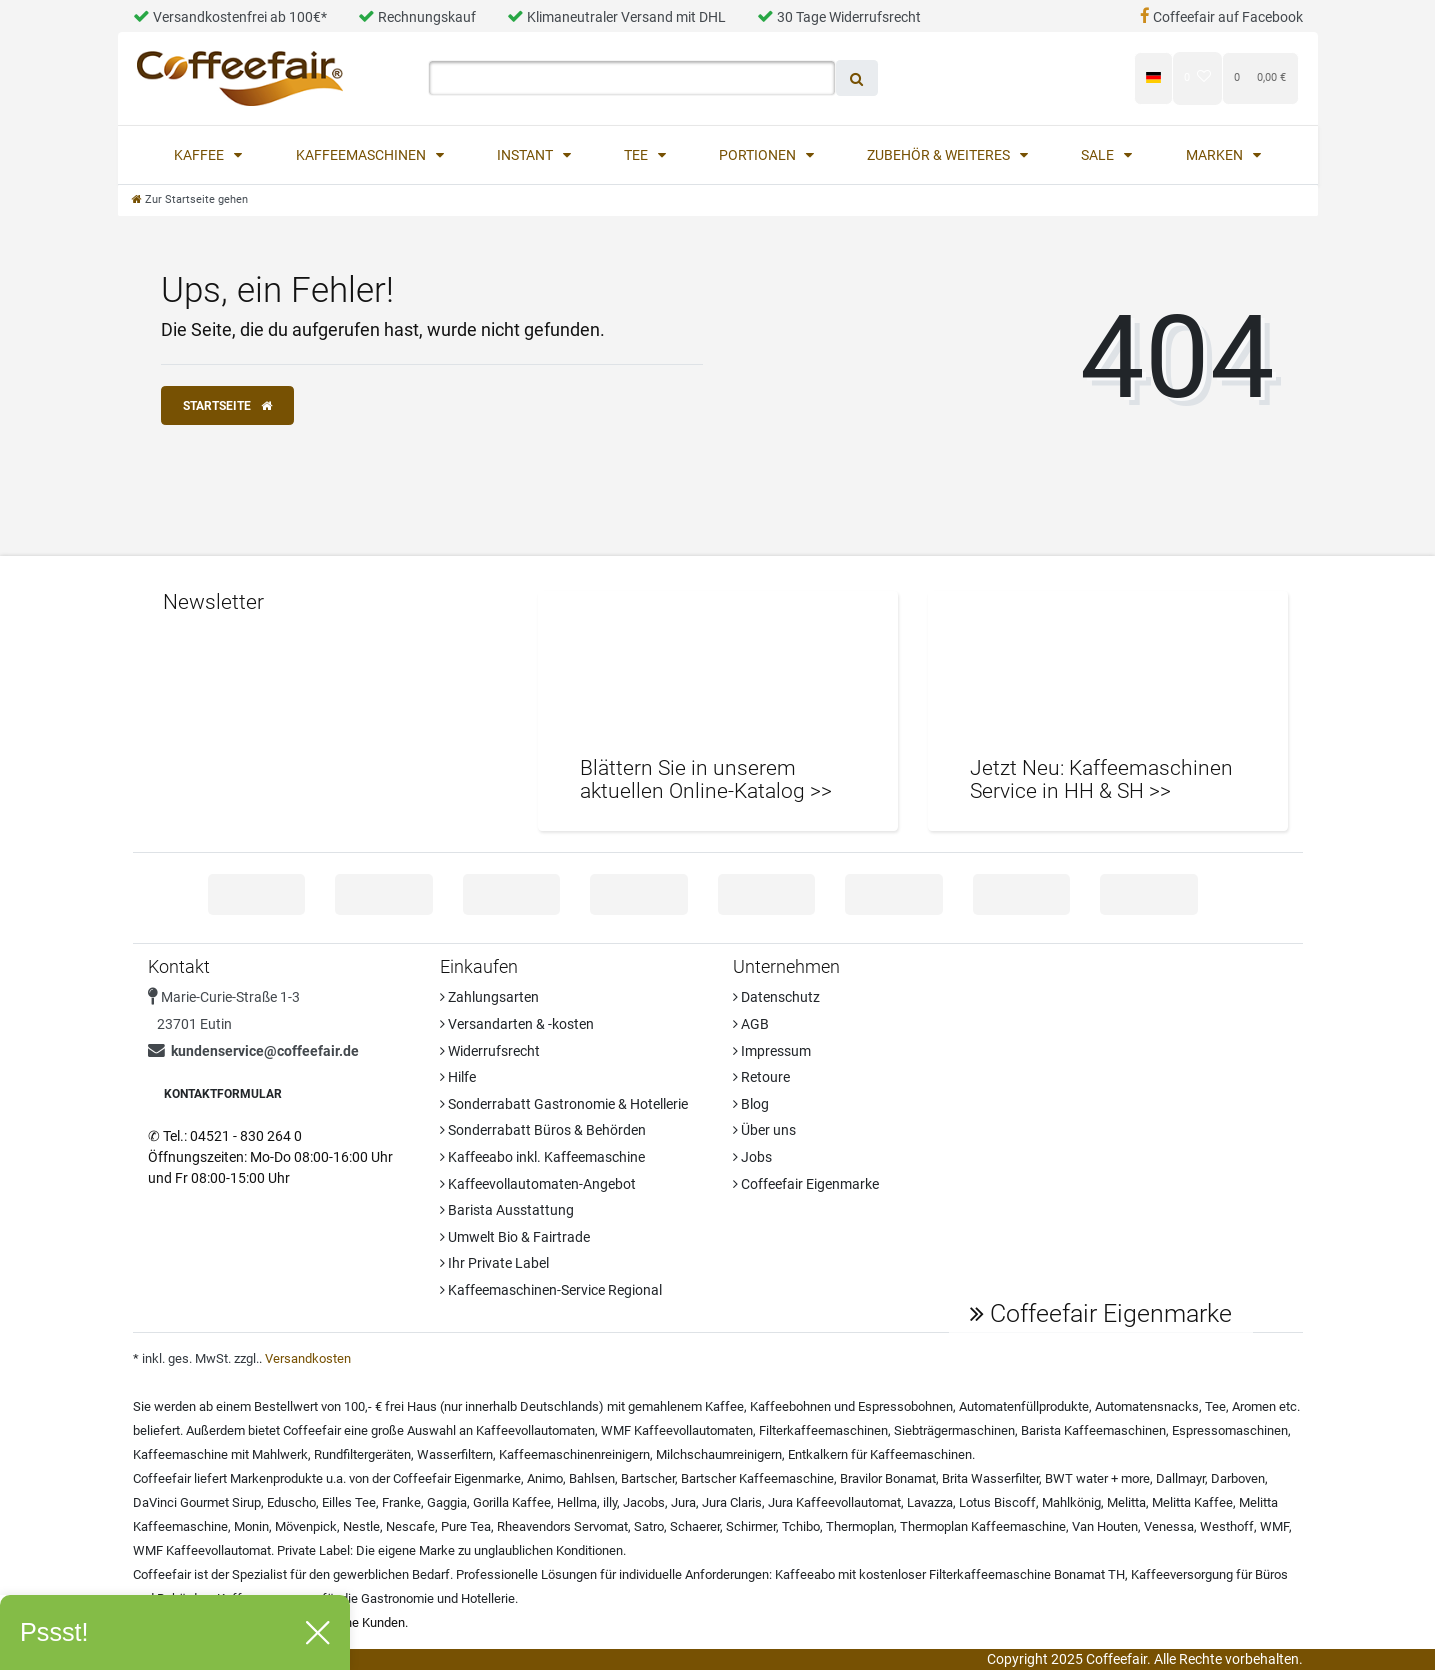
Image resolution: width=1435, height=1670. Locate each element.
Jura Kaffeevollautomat (834, 1502)
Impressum (772, 1051)
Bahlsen (592, 1478)
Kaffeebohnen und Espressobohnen (851, 1406)
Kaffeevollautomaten (535, 1430)
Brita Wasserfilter (990, 1478)
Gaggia (447, 1502)
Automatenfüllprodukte (1024, 1406)
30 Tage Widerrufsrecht (839, 17)
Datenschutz (776, 997)
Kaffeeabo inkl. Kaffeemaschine (542, 1157)
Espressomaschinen (1230, 1430)
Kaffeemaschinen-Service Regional (551, 1290)
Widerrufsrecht (490, 1051)
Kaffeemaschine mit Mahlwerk (220, 1454)
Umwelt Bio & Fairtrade (515, 1237)
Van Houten (1105, 1526)
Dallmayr (1180, 1478)
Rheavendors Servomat (562, 1526)
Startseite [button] (227, 406)
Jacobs (644, 1502)
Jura (683, 1502)
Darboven (1238, 1478)
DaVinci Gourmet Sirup (197, 1502)
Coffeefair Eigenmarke (806, 1184)
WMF (1274, 1526)
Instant (526, 155)
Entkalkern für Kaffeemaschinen (880, 1454)
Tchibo (801, 1526)
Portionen (759, 155)
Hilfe (458, 1077)
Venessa (1169, 1526)
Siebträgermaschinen (954, 1430)
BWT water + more (1097, 1478)
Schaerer (695, 1526)
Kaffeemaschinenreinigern (574, 1454)
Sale (1099, 155)
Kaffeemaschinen (362, 155)
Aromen (1254, 1406)
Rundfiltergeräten (362, 1454)
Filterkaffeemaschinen (823, 1430)
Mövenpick (306, 1526)
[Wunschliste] (1197, 77)
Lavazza (930, 1502)
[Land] (1153, 78)
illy (610, 1502)
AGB (751, 1024)
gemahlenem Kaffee (686, 1406)
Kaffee (200, 155)
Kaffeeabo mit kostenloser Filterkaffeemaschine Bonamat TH (950, 1574)
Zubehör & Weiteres (940, 155)
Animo (545, 1478)
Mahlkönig (1071, 1502)
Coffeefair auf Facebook (1221, 17)
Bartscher (648, 1478)
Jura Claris (732, 1502)
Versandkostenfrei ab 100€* (230, 17)
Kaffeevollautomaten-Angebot (538, 1184)
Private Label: (315, 1550)
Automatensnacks (1147, 1406)
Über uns (764, 1130)
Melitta (1126, 1502)
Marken (1216, 155)
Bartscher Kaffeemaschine (757, 1478)
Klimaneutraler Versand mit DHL (616, 17)
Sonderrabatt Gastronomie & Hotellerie (564, 1104)
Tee (637, 155)
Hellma (577, 1502)
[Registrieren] (1081, 77)
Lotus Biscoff (997, 1502)
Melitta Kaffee (1192, 1502)
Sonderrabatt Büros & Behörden (543, 1130)
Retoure (761, 1077)
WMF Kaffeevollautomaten (677, 1430)
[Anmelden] (980, 77)
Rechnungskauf (417, 17)
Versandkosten (308, 1358)
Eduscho (291, 1502)
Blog (751, 1104)
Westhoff (1227, 1526)
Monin (251, 1526)
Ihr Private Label (494, 1263)
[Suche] (857, 78)
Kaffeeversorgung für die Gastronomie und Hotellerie (366, 1598)
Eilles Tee (349, 1502)
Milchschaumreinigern (719, 1454)
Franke (401, 1502)
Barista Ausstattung (507, 1210)
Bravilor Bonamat (888, 1478)
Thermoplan (860, 1526)
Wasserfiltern (455, 1454)
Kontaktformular (223, 1094)
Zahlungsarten (489, 997)
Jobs (752, 1157)
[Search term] (632, 78)
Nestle (361, 1526)
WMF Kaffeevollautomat (202, 1550)
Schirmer (751, 1526)
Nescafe (410, 1526)
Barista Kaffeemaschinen (1093, 1430)
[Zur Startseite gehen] (190, 199)
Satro (649, 1526)
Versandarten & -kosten (517, 1024)
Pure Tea (466, 1526)
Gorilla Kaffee (512, 1502)
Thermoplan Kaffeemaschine (983, 1526)
